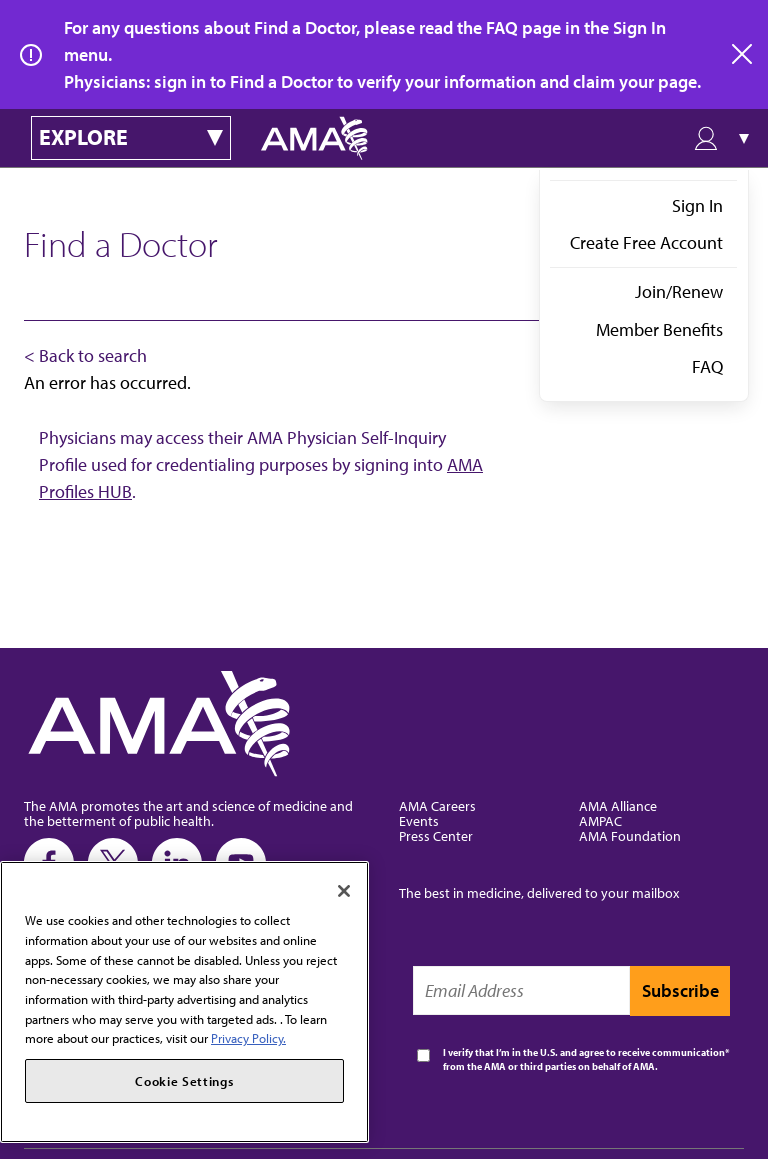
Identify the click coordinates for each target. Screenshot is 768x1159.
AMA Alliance (618, 805)
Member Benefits (659, 329)
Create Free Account (646, 242)
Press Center (436, 835)
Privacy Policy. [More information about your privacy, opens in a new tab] (248, 1038)
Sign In (697, 205)
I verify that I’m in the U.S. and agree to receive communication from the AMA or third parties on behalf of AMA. (584, 1059)
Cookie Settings (184, 1081)
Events (419, 820)
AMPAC (600, 820)
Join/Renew (679, 291)
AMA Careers (437, 805)
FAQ (707, 366)
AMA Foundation (630, 835)
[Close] (344, 891)
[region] (184, 1002)
